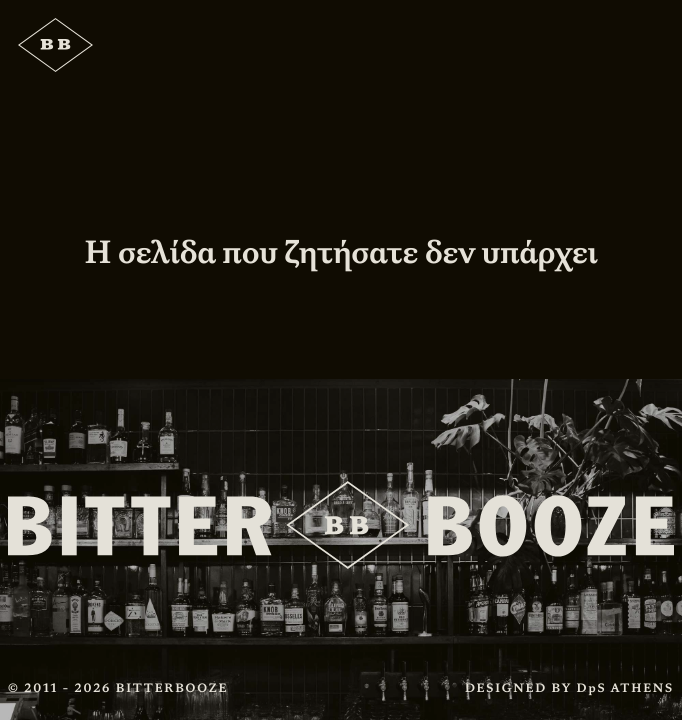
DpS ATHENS (625, 688)
